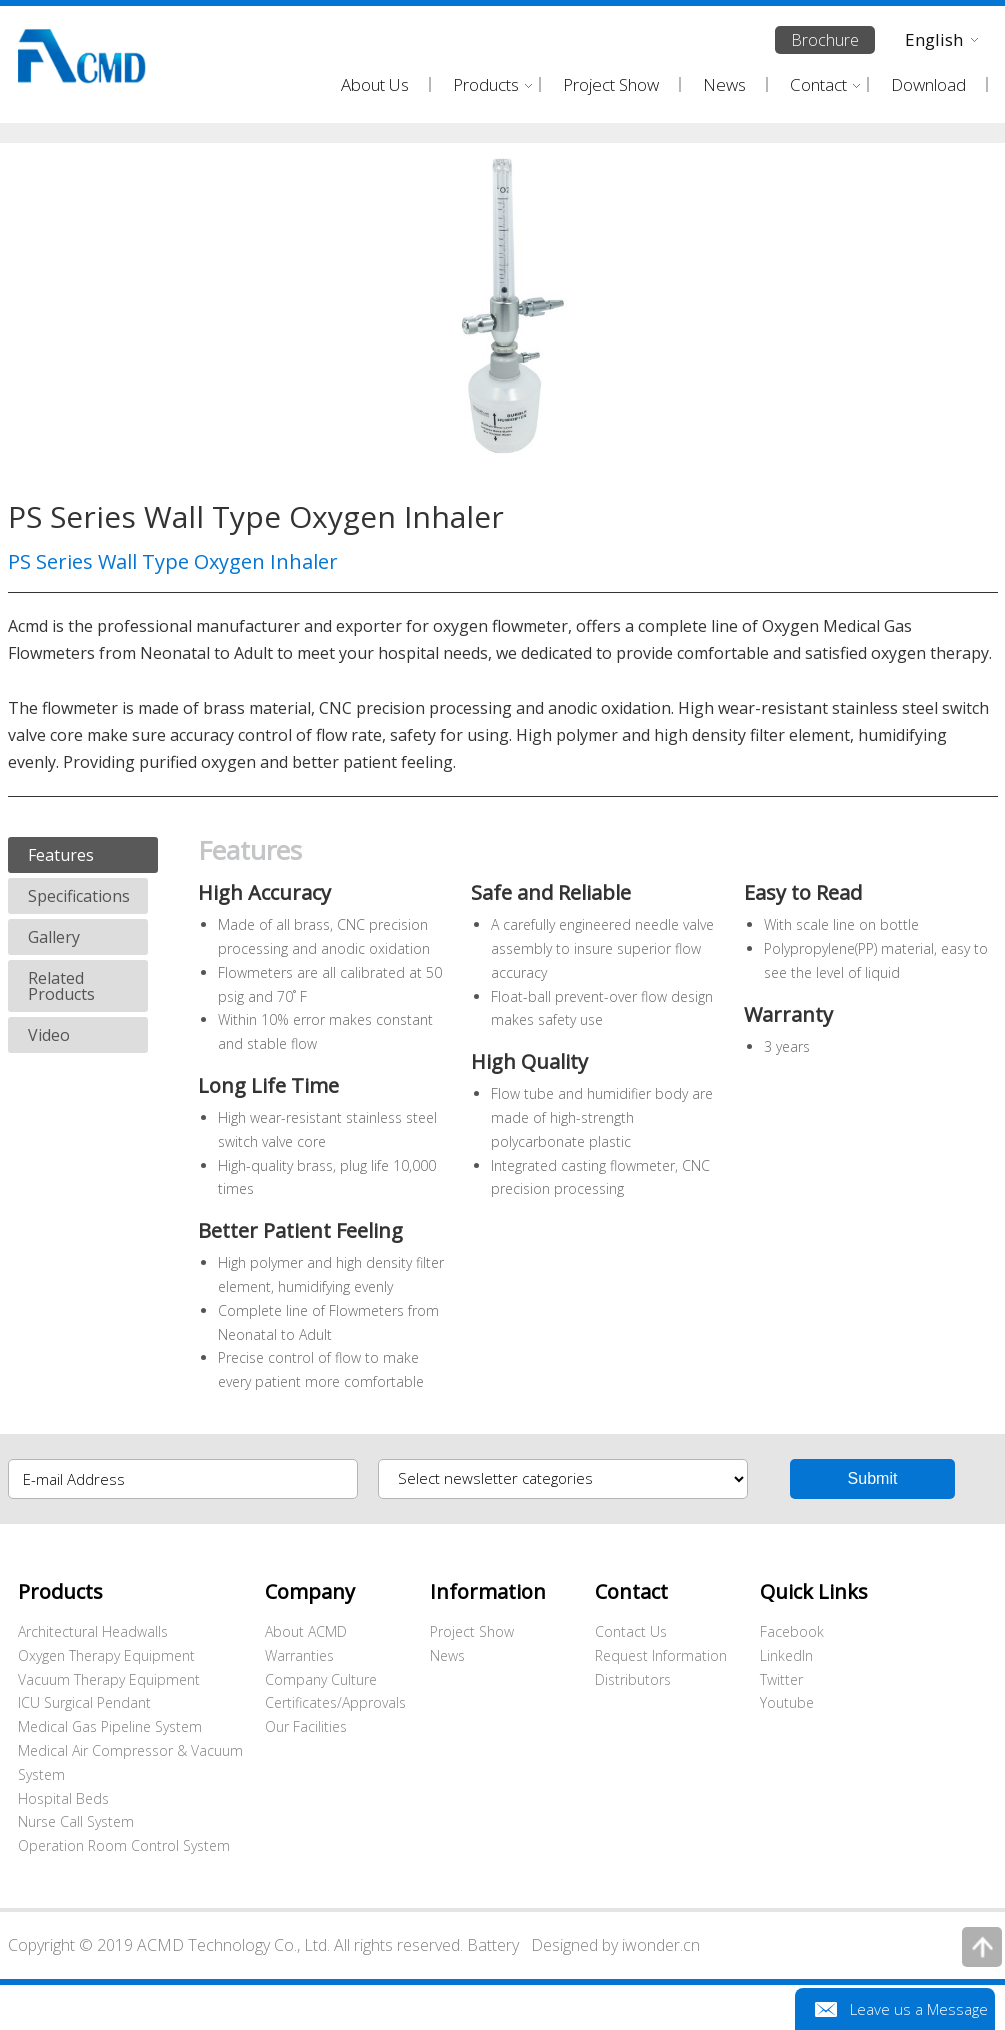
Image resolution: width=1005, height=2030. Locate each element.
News (447, 1655)
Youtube (787, 1702)
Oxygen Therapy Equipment (106, 1655)
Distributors (633, 1679)
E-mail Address (74, 1479)
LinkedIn (786, 1655)
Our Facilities (306, 1726)
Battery (493, 1945)
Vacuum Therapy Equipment (109, 1679)
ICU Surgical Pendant (84, 1702)
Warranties (299, 1655)
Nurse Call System (76, 1821)
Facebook (792, 1631)
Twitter (781, 1679)
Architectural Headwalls (93, 1631)
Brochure (825, 40)
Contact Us (631, 1631)
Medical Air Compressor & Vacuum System (130, 1762)
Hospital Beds (63, 1798)
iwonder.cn (661, 1945)
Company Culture (321, 1679)
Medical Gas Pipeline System (110, 1726)
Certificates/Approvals (335, 1702)
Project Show (472, 1631)
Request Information (661, 1655)
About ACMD (306, 1631)
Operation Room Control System (124, 1845)
